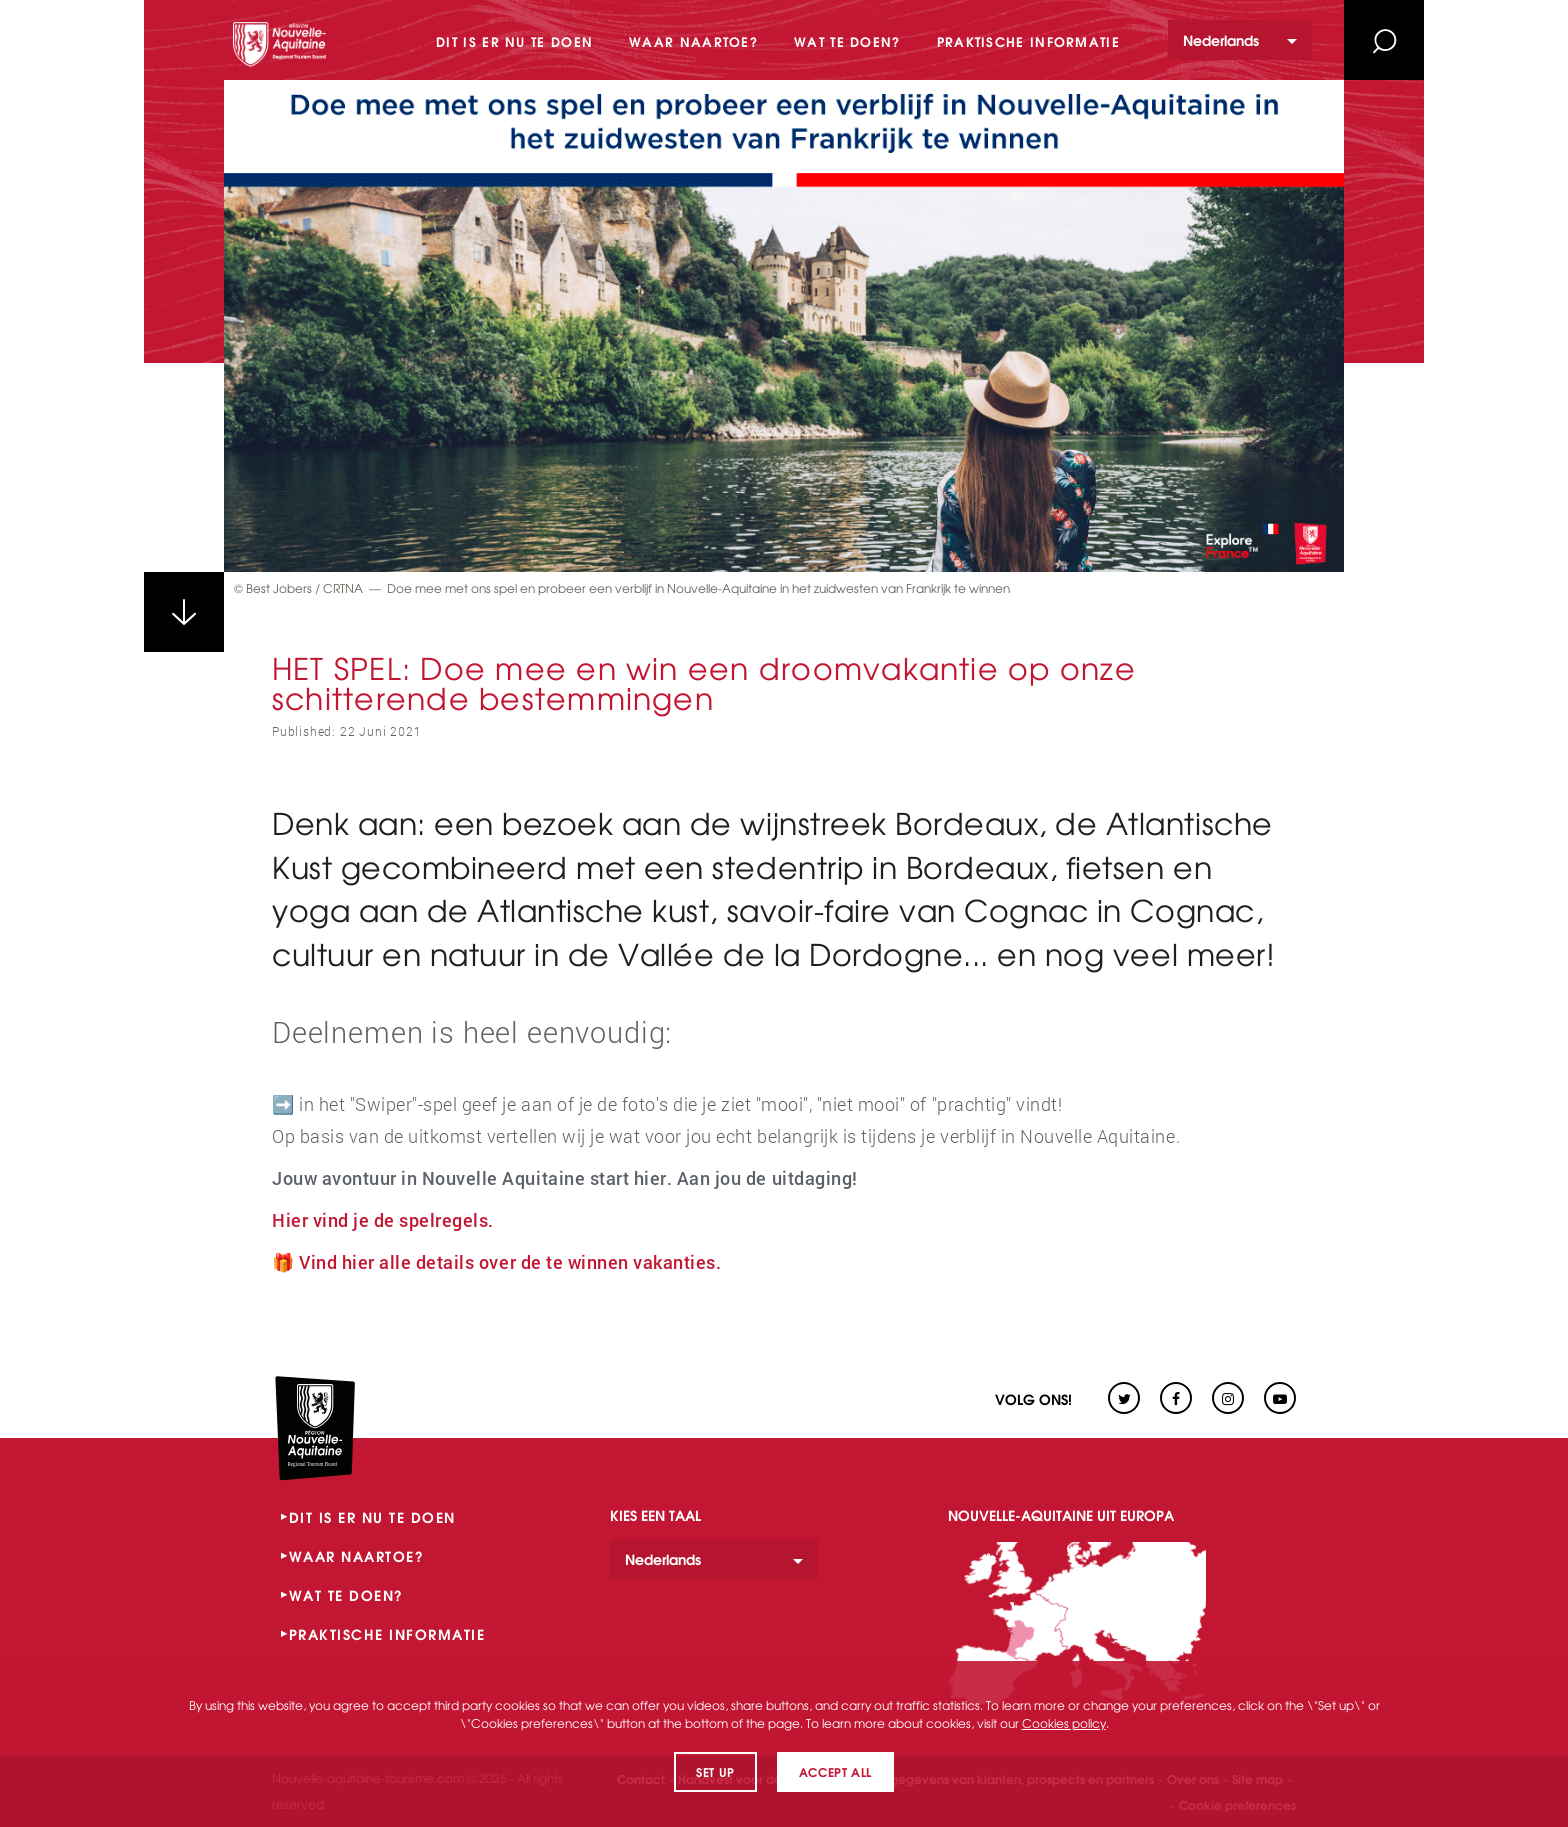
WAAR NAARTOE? (357, 1556)
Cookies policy (1064, 1723)
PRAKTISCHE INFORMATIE (387, 1634)
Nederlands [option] (1221, 39)
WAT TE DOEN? (346, 1595)
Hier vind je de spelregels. (383, 1220)
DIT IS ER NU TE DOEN (372, 1517)
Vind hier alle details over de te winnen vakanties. (510, 1262)
